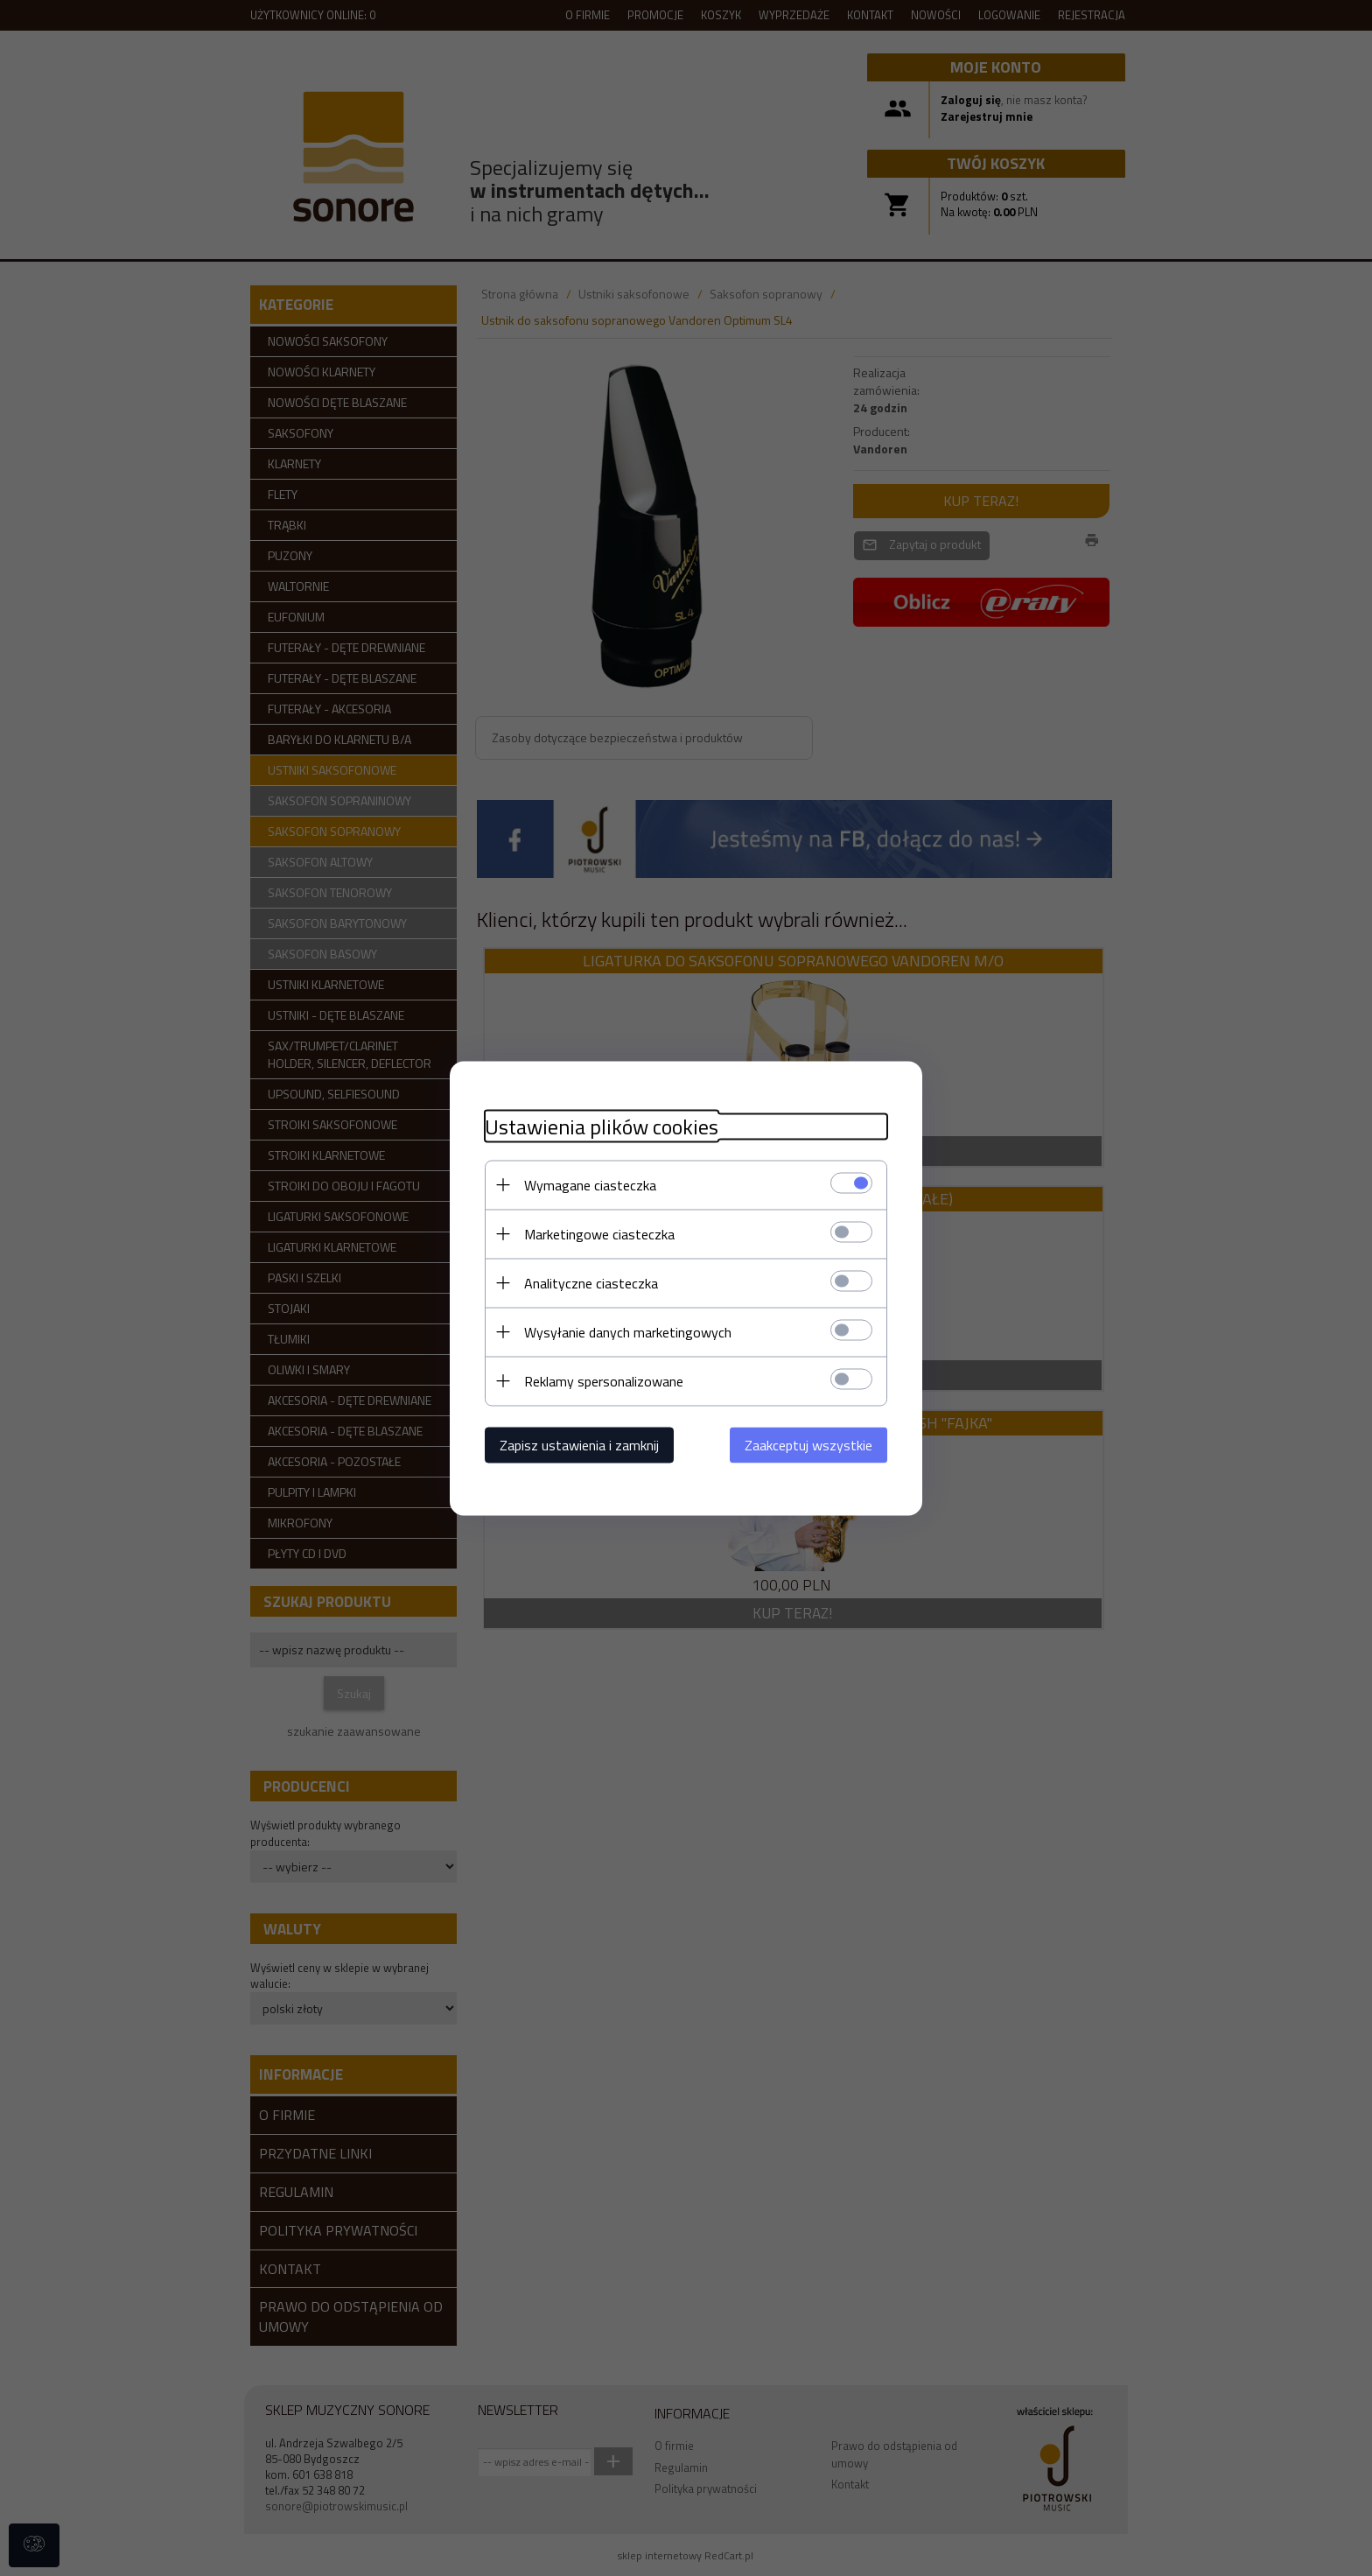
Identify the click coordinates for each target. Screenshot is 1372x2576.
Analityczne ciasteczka (591, 1282)
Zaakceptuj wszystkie (808, 1444)
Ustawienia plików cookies (601, 1126)
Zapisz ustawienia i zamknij (579, 1444)
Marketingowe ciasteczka (599, 1233)
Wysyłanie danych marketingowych (628, 1331)
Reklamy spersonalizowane (603, 1380)
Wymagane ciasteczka (590, 1184)
